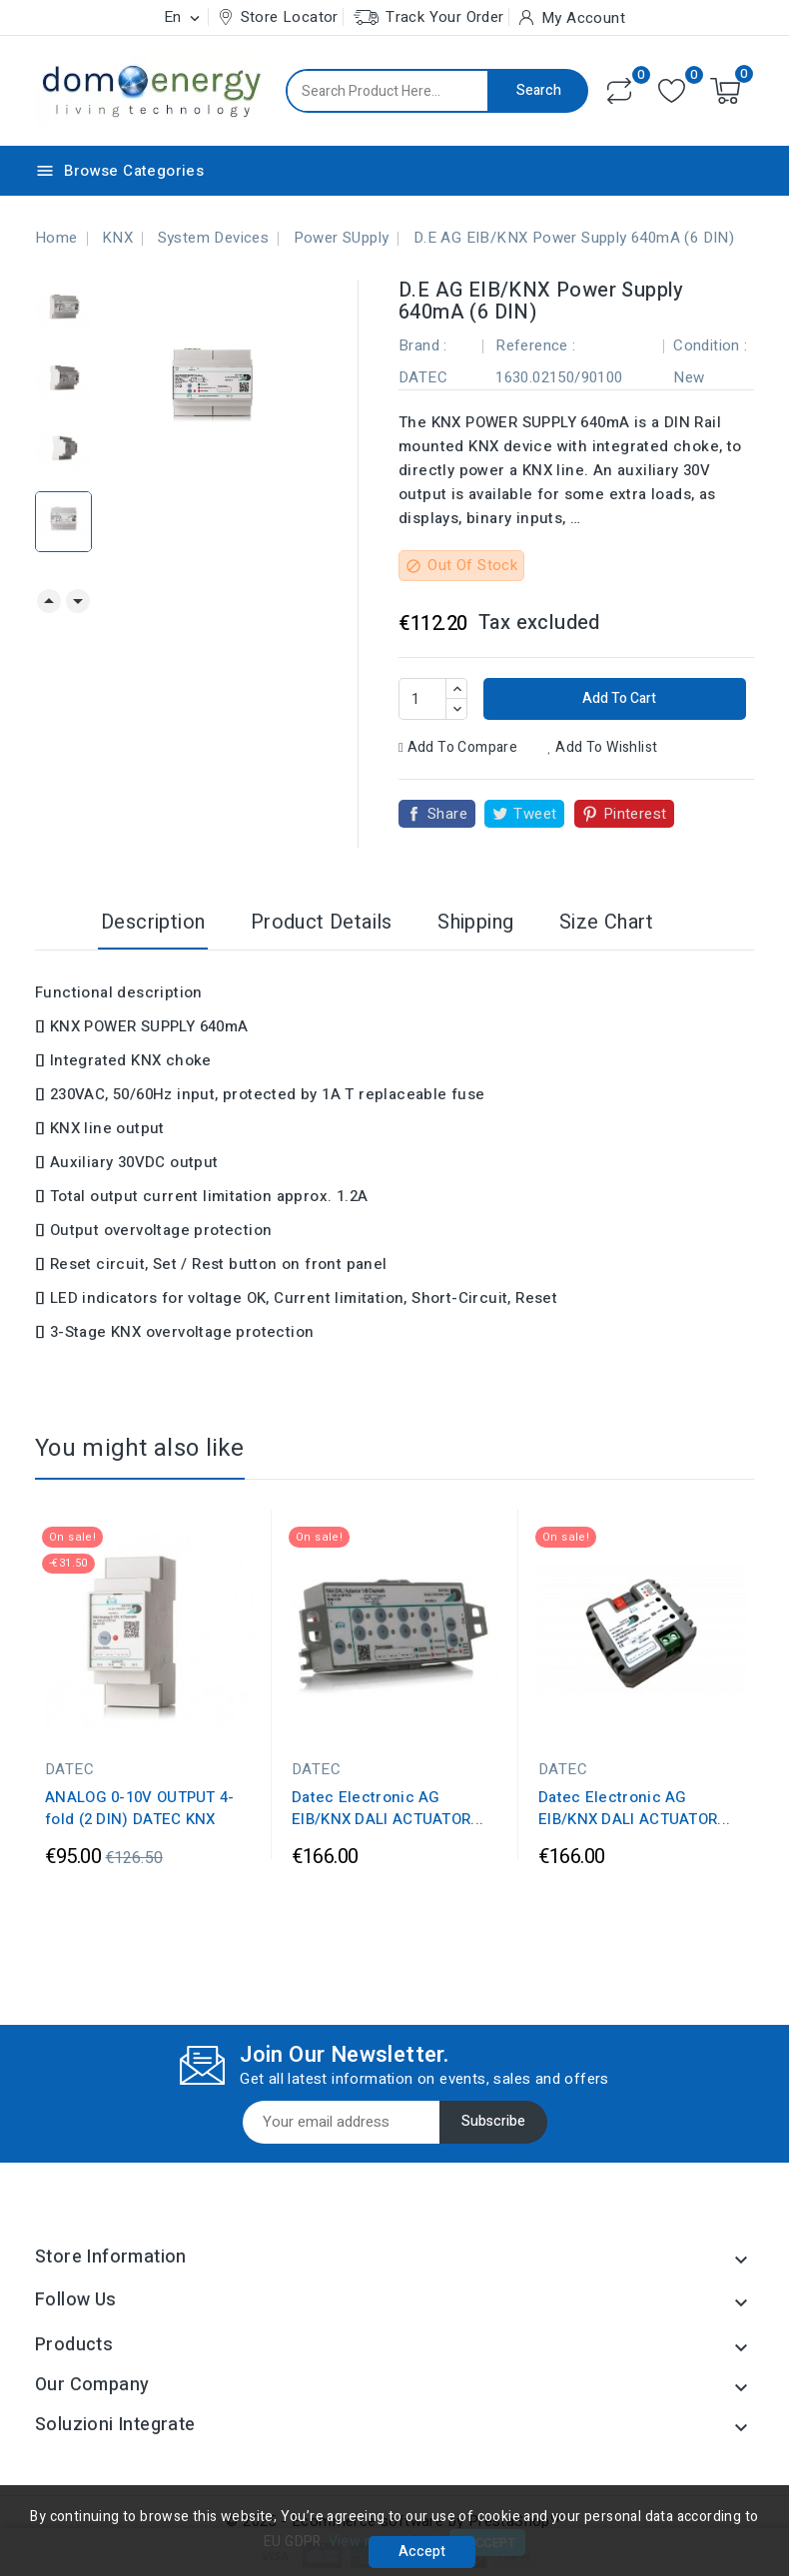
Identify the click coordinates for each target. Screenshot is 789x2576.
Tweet (534, 814)
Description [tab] (153, 922)
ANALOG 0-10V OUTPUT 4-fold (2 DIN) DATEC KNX (140, 1808)
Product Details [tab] (322, 922)
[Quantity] (422, 699)
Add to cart (617, 698)
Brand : (422, 345)
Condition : (710, 345)
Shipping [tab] (475, 922)
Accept (421, 2551)
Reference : (535, 345)
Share (447, 814)
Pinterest (635, 814)
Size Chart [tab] (606, 922)
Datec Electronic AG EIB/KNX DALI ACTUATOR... (387, 1808)
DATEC (422, 377)
